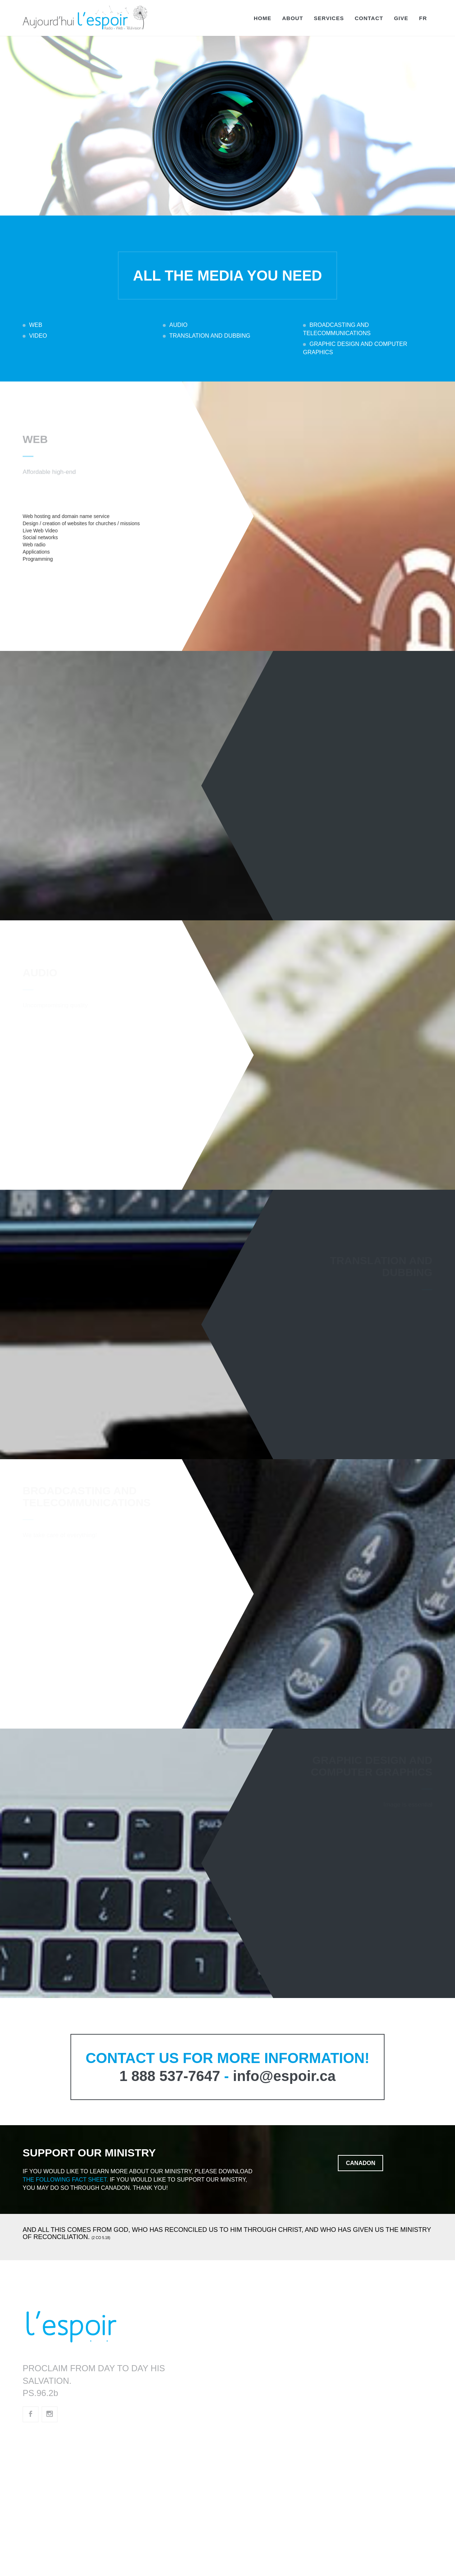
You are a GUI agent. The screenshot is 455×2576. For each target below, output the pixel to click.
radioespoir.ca (53, 2458)
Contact (369, 18)
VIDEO (38, 336)
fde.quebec (47, 2496)
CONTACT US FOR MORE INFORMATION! (227, 2058)
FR (423, 18)
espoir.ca (45, 2439)
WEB (35, 325)
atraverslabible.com (62, 2534)
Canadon (360, 2163)
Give (401, 18)
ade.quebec (47, 2515)
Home (262, 18)
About (292, 18)
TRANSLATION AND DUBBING (210, 336)
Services (329, 18)
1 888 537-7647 (169, 2076)
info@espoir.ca (284, 2076)
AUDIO (178, 325)
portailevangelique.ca (65, 2477)
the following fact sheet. (65, 2180)
